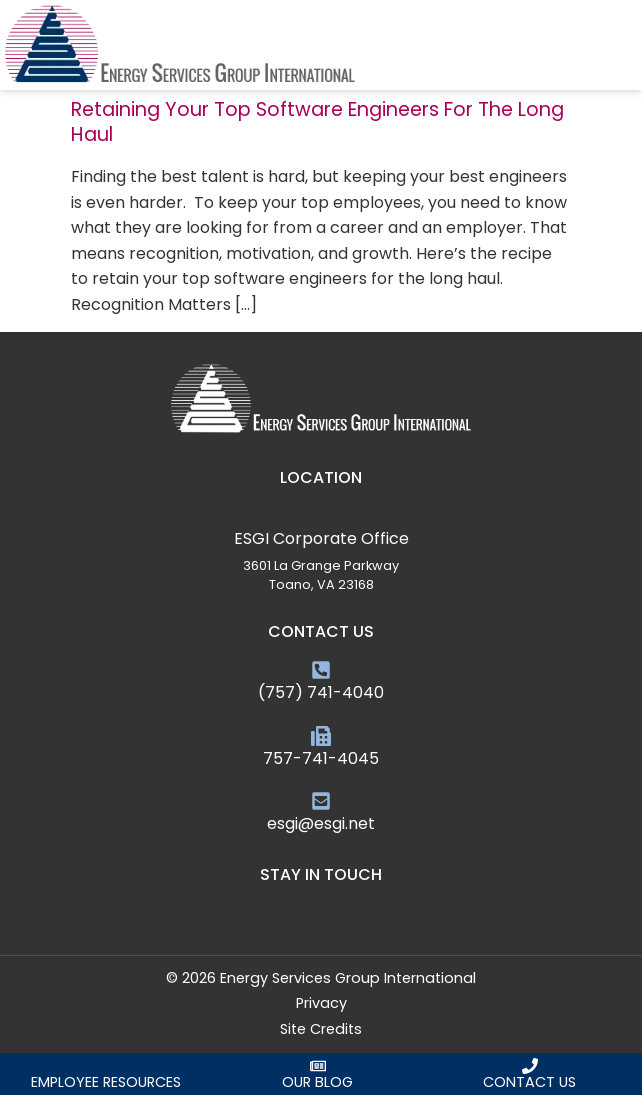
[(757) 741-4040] (321, 670)
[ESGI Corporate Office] (321, 516)
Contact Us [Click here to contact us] (529, 1082)
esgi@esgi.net (321, 823)
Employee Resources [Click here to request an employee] (106, 1082)
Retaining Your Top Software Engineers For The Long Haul (317, 122)
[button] (629, 45)
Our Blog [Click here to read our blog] (317, 1082)
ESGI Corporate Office (321, 538)
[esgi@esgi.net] (321, 801)
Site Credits (321, 1029)
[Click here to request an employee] (106, 1066)
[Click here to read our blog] (318, 1066)
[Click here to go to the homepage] (180, 45)
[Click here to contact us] (530, 1066)
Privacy (321, 1003)
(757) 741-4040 (321, 692)
